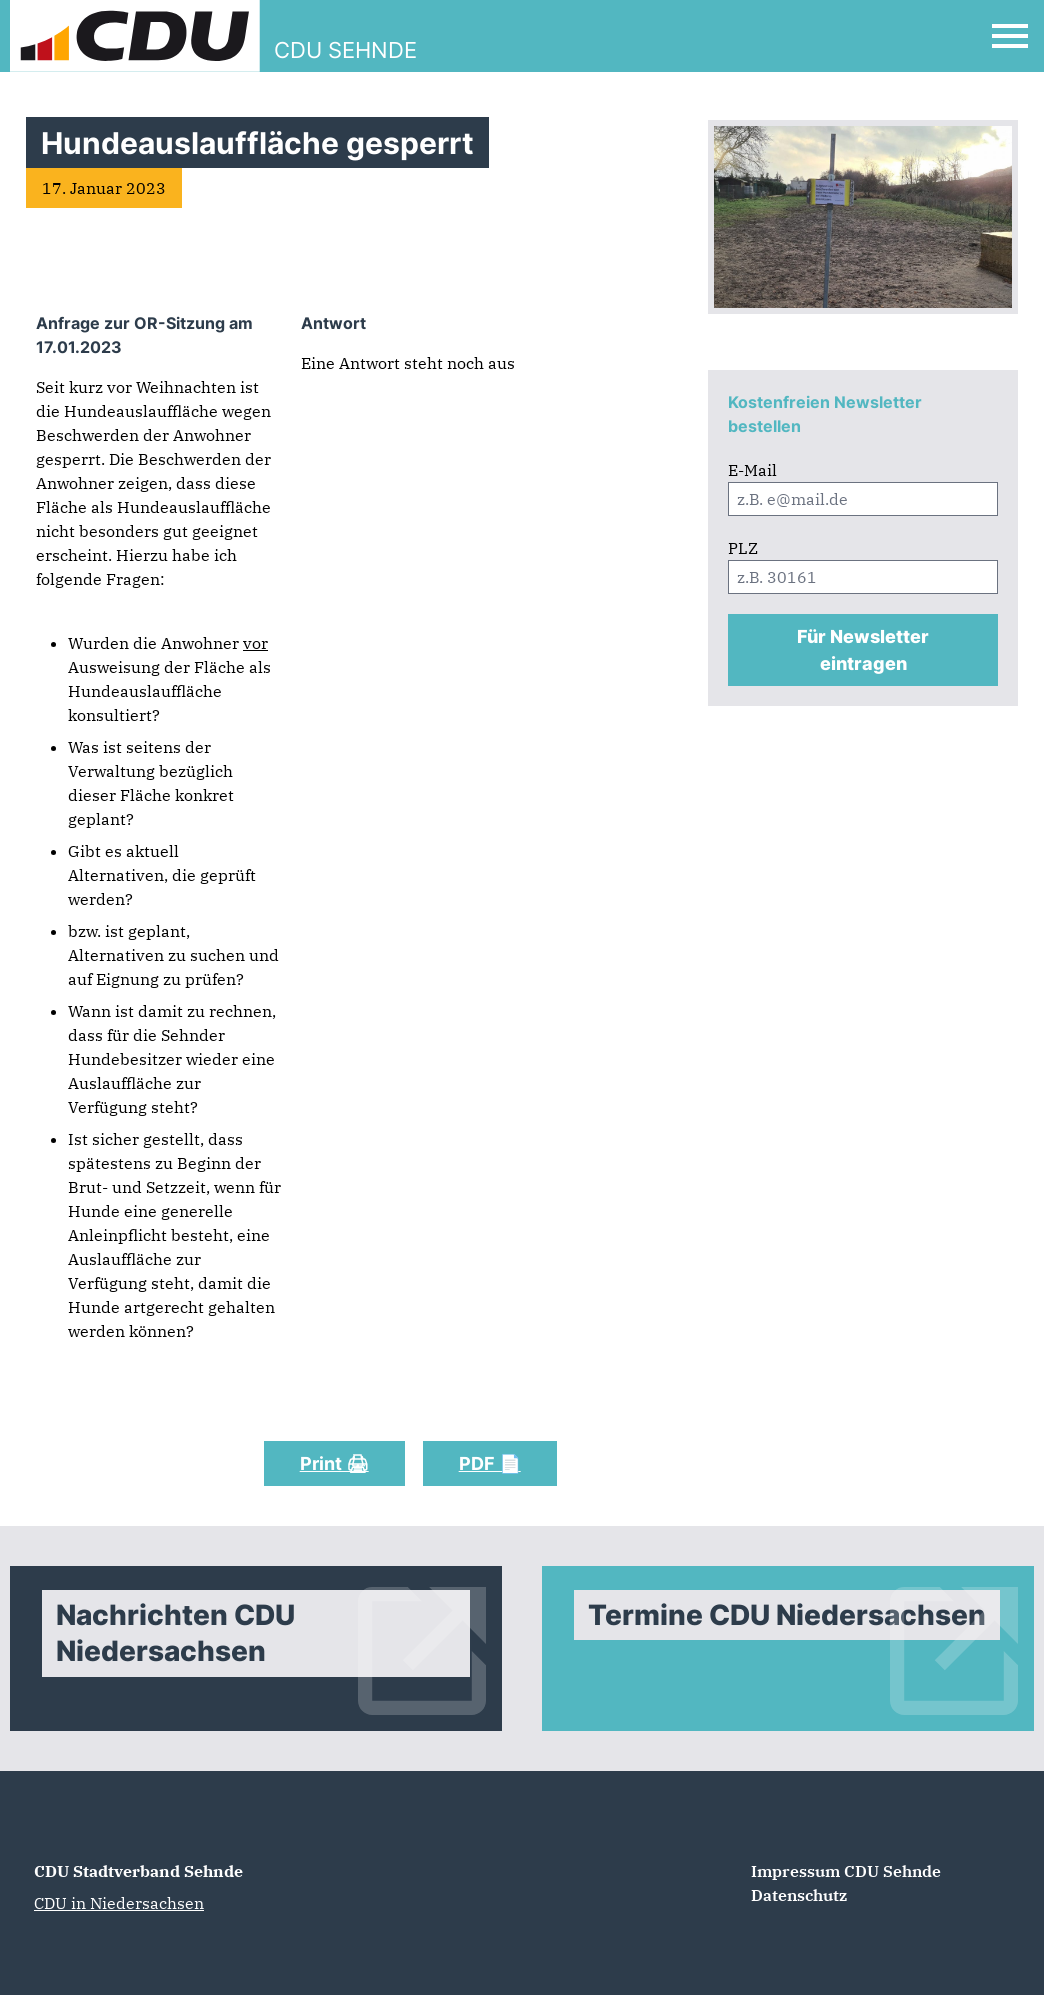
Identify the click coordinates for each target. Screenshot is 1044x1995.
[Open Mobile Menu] (1010, 36)
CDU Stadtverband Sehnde (138, 1871)
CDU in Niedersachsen (119, 1903)
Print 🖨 (334, 1463)
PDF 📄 (490, 1463)
